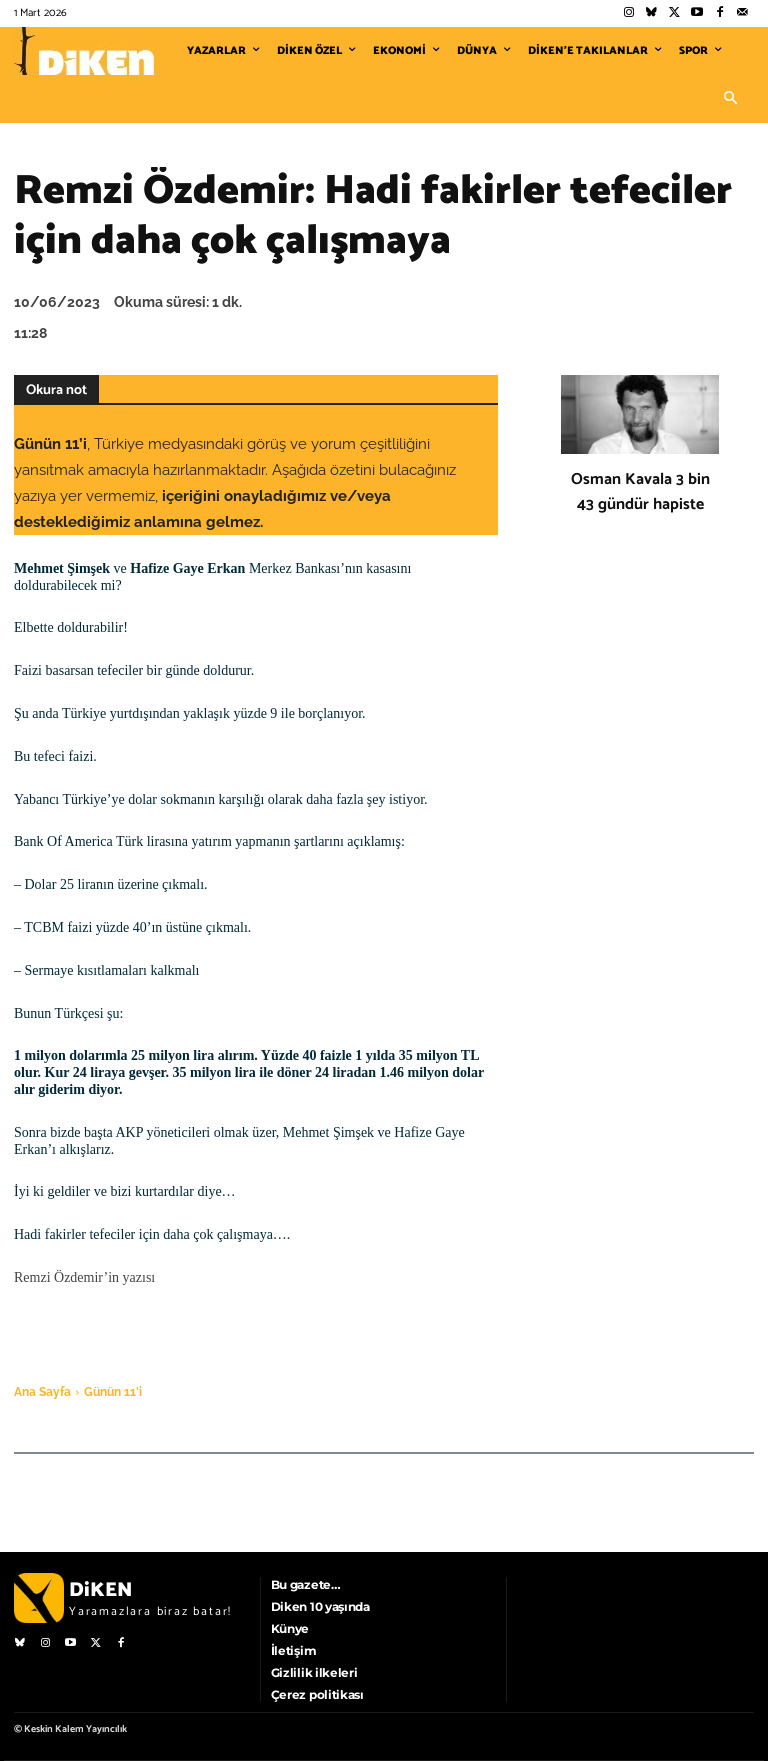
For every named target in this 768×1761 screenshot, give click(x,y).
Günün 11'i (113, 1392)
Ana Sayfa (42, 1392)
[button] (730, 99)
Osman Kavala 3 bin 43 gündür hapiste (640, 492)
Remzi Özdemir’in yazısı (84, 1277)
